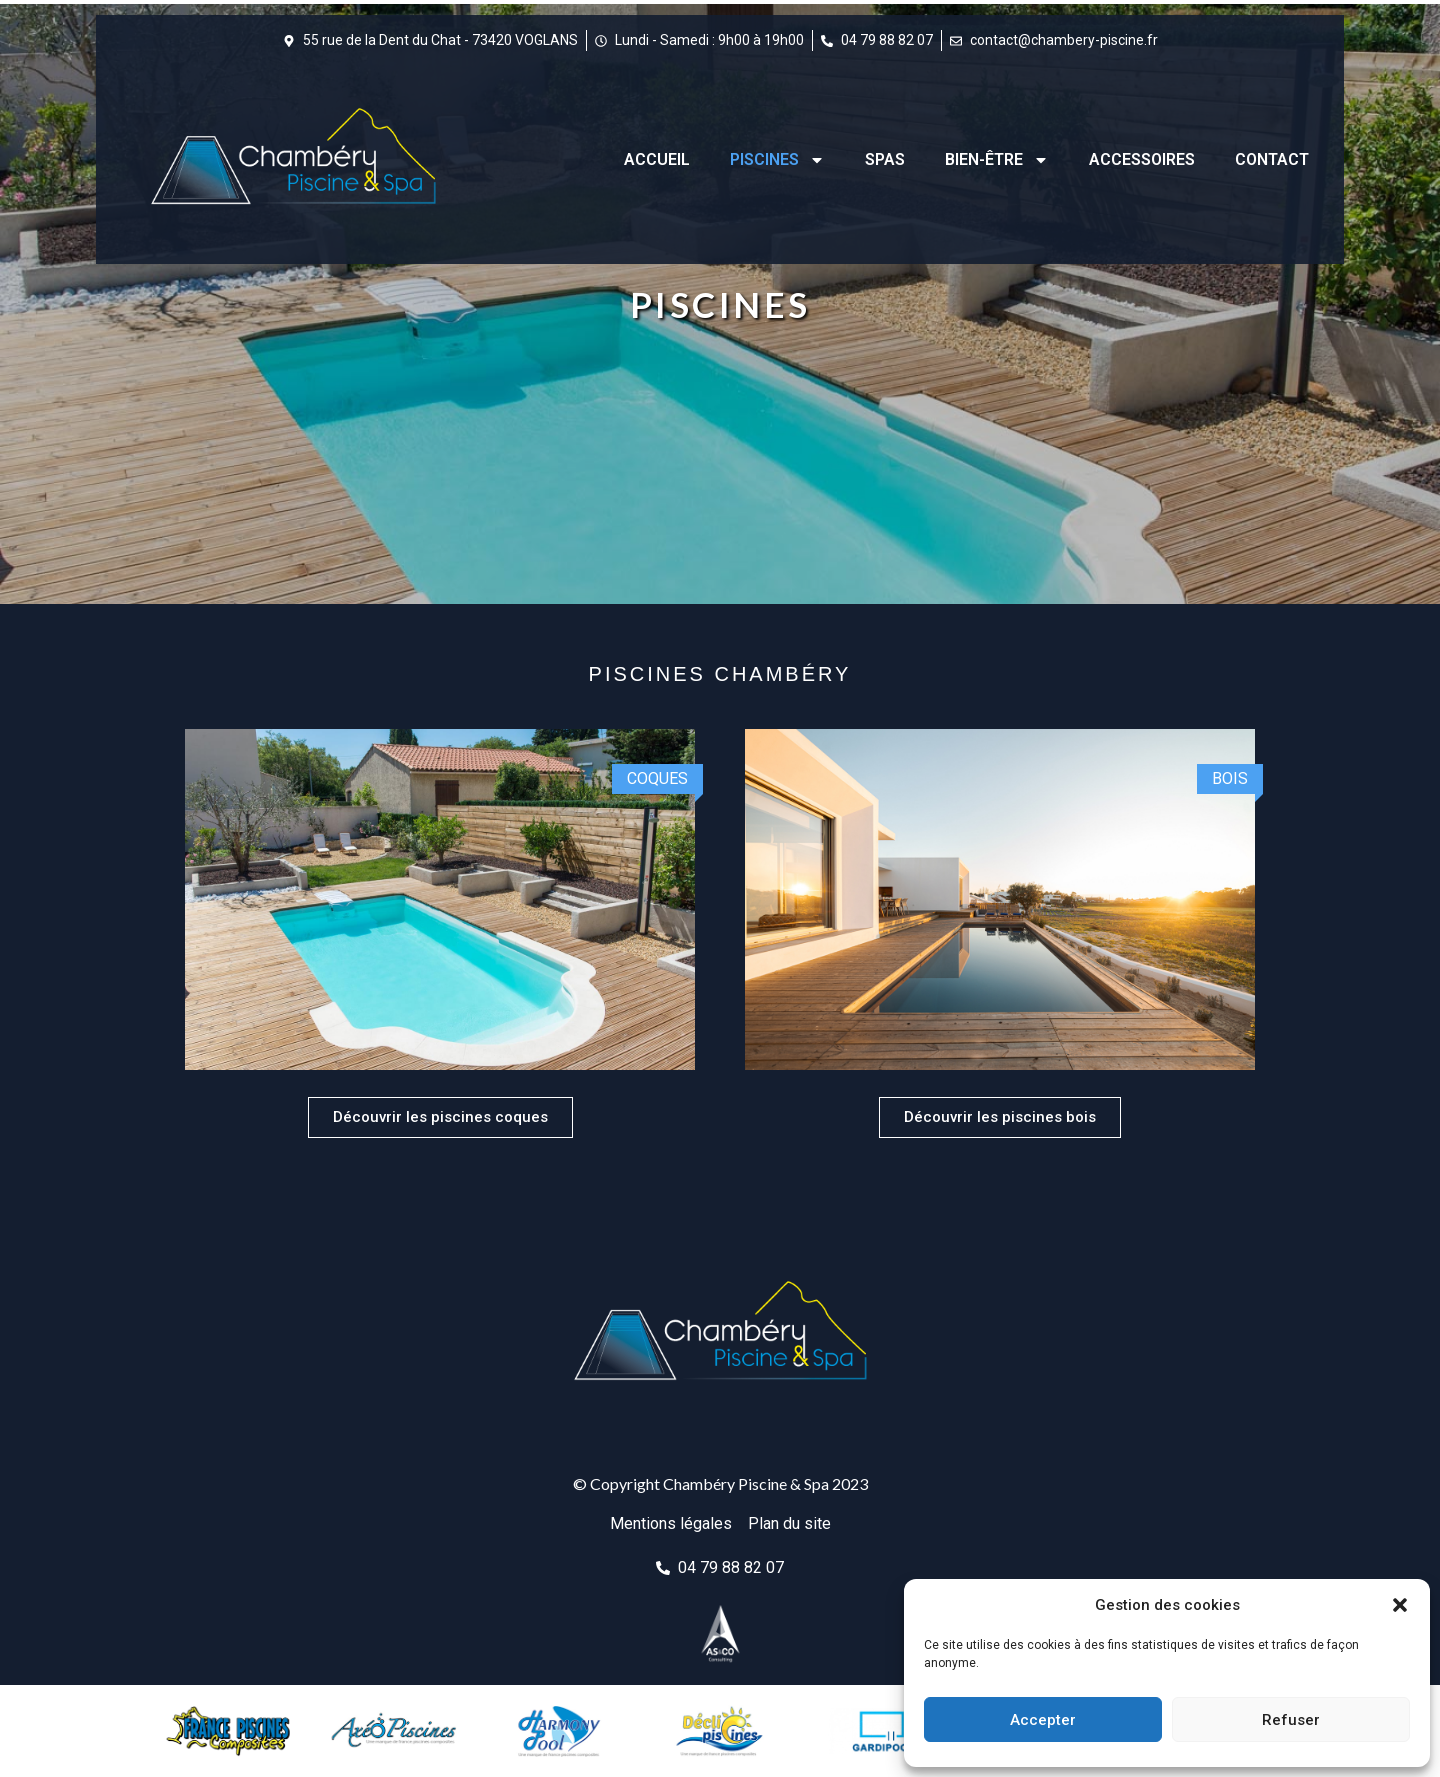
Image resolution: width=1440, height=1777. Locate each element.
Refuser (1291, 1720)
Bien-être (997, 160)
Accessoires (1142, 159)
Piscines (777, 160)
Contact (1272, 159)
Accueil (657, 159)
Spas (885, 159)
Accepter (1043, 1720)
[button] (1400, 1605)
